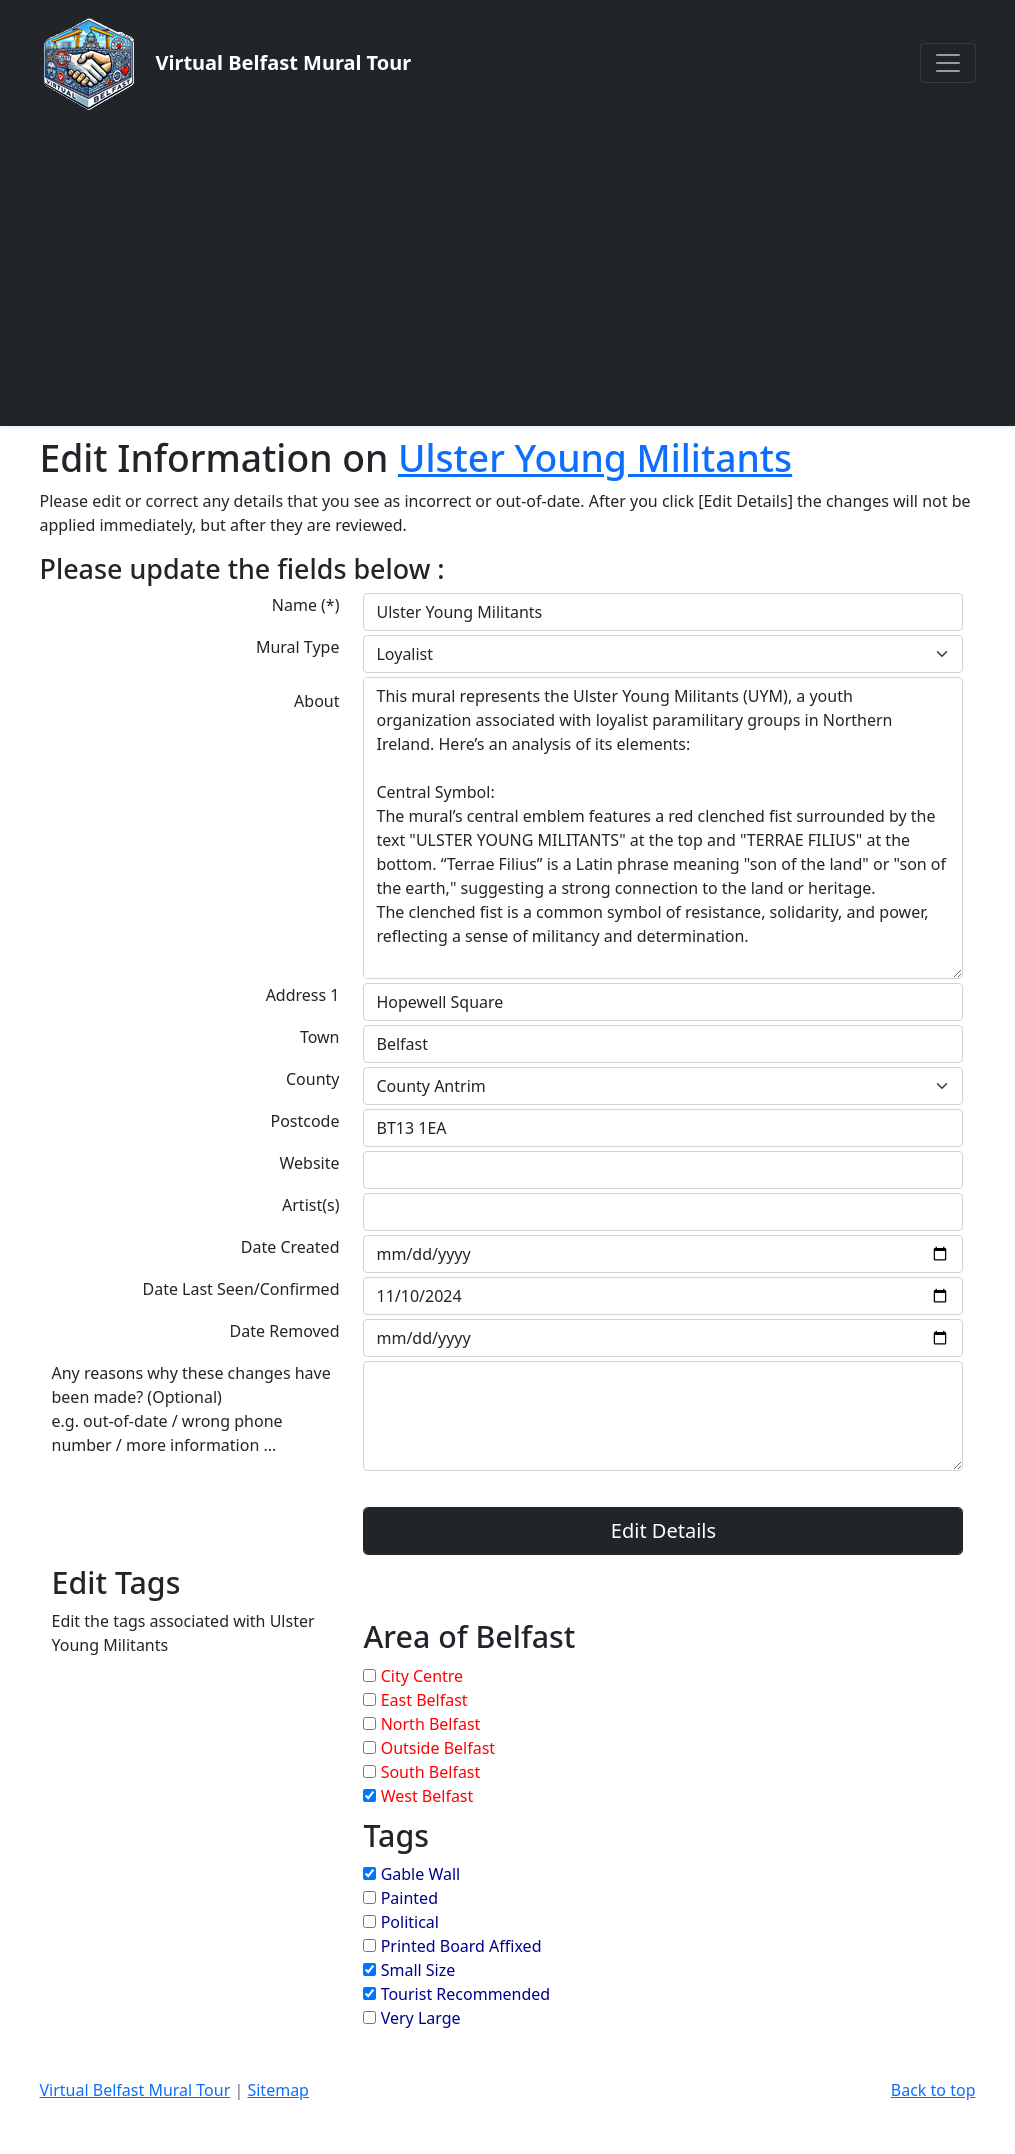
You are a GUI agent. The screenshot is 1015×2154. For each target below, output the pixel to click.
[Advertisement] (507, 268)
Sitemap (278, 2090)
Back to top (933, 2090)
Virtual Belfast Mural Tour (135, 2090)
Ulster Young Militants (595, 457)
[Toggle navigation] (948, 63)
